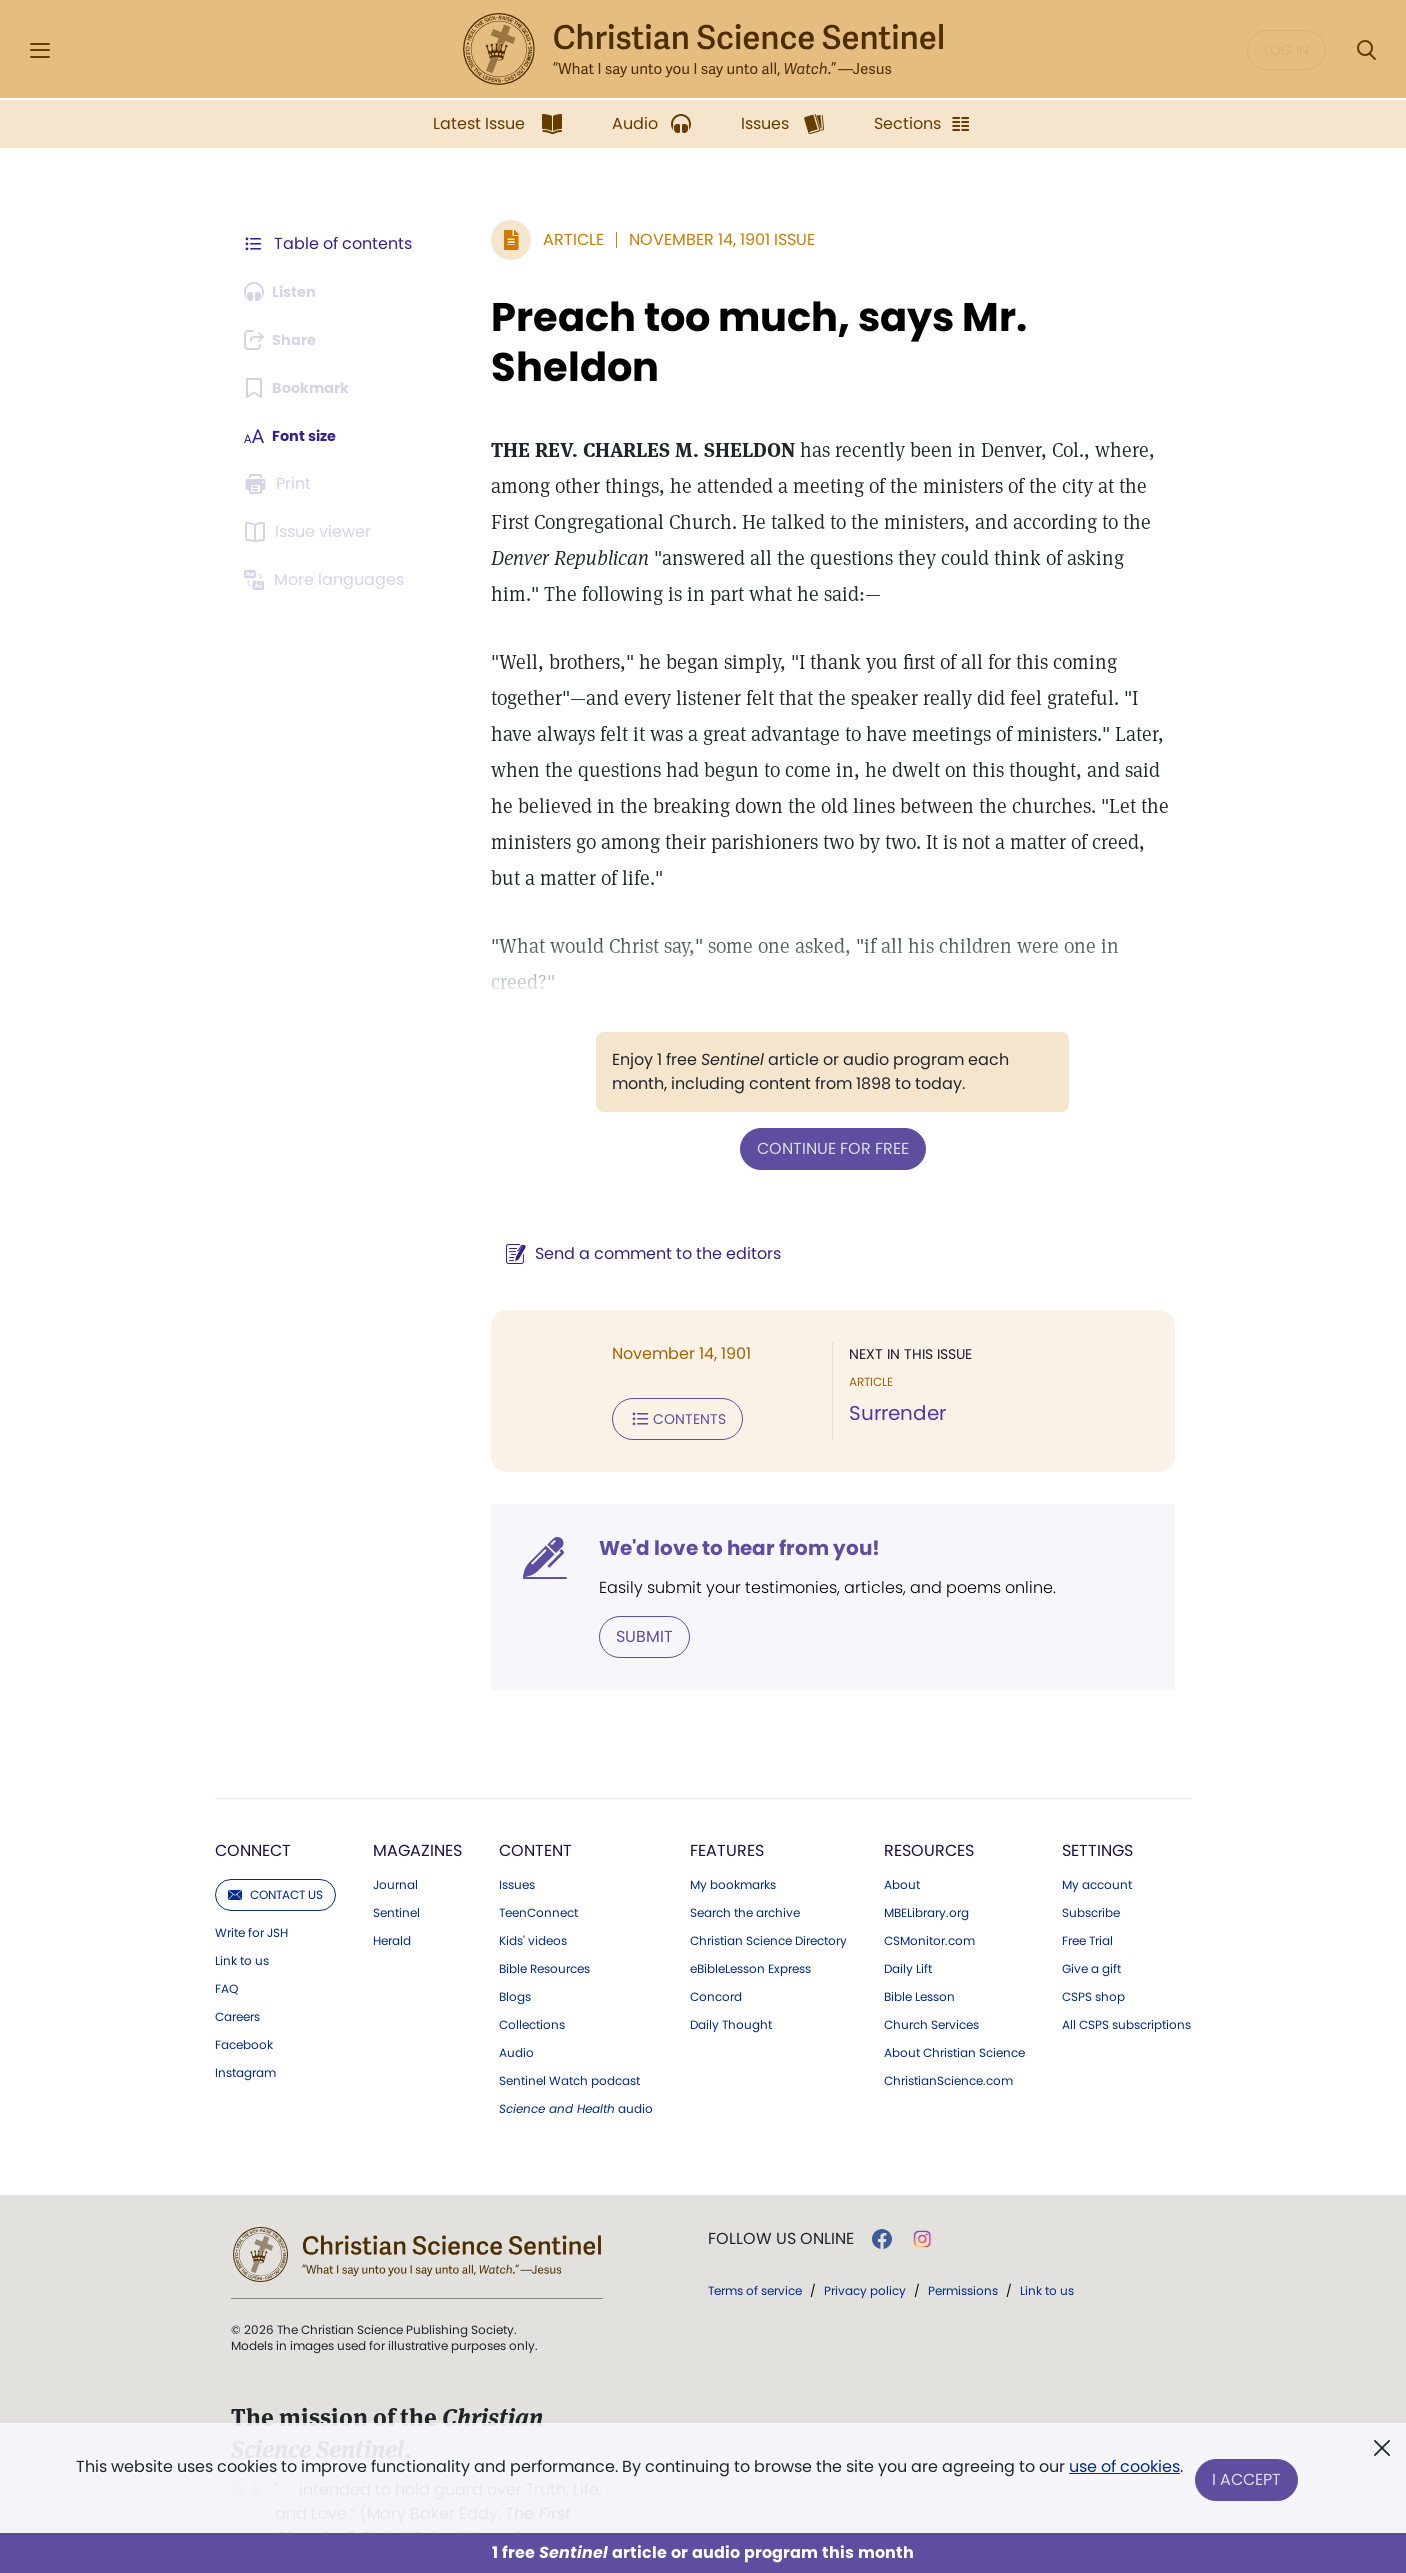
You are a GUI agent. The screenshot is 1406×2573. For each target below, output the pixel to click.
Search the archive (745, 1871)
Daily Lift (908, 1927)
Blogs (515, 1955)
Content (535, 1808)
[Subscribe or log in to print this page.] (281, 484)
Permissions (963, 2248)
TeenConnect (538, 1871)
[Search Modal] (1366, 50)
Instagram (245, 2031)
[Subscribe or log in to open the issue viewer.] (311, 532)
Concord (716, 1955)
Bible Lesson (919, 1955)
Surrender (884, 1376)
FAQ (226, 1947)
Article (547, 239)
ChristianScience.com (948, 2039)
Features (727, 1808)
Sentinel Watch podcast (569, 2039)
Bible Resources (544, 1927)
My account (1097, 1843)
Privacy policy (865, 2248)
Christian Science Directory (768, 1899)
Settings (1097, 1808)
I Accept (1248, 2480)
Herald (392, 1899)
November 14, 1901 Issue (696, 239)
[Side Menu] (40, 50)
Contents (651, 1380)
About (902, 1843)
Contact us (275, 1852)
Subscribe (1091, 1871)
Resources (929, 1808)
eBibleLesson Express (750, 1927)
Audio (516, 2011)
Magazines (417, 1808)
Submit (618, 1595)
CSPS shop (1093, 1955)
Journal (395, 1843)
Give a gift (1091, 1927)
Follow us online (781, 2197)
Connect (253, 1808)
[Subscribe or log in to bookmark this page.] (302, 388)
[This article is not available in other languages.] (328, 580)
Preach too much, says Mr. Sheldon (733, 342)
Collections (532, 1983)
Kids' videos (533, 1899)
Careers (237, 1975)
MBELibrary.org (926, 1871)
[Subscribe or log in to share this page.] (286, 340)
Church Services (931, 1983)
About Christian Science (954, 2011)
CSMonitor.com (929, 1899)
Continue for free (820, 1111)
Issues (517, 1843)
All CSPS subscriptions (1126, 1983)
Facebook (244, 2003)
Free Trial (1087, 1899)
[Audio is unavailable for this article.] (285, 292)
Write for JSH (251, 1891)
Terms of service (755, 2248)
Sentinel (396, 1871)
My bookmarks (733, 1843)
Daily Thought (731, 1983)
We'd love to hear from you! (713, 1508)
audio (576, 2067)
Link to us (242, 1919)
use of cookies (1122, 2472)
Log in (1286, 50)
